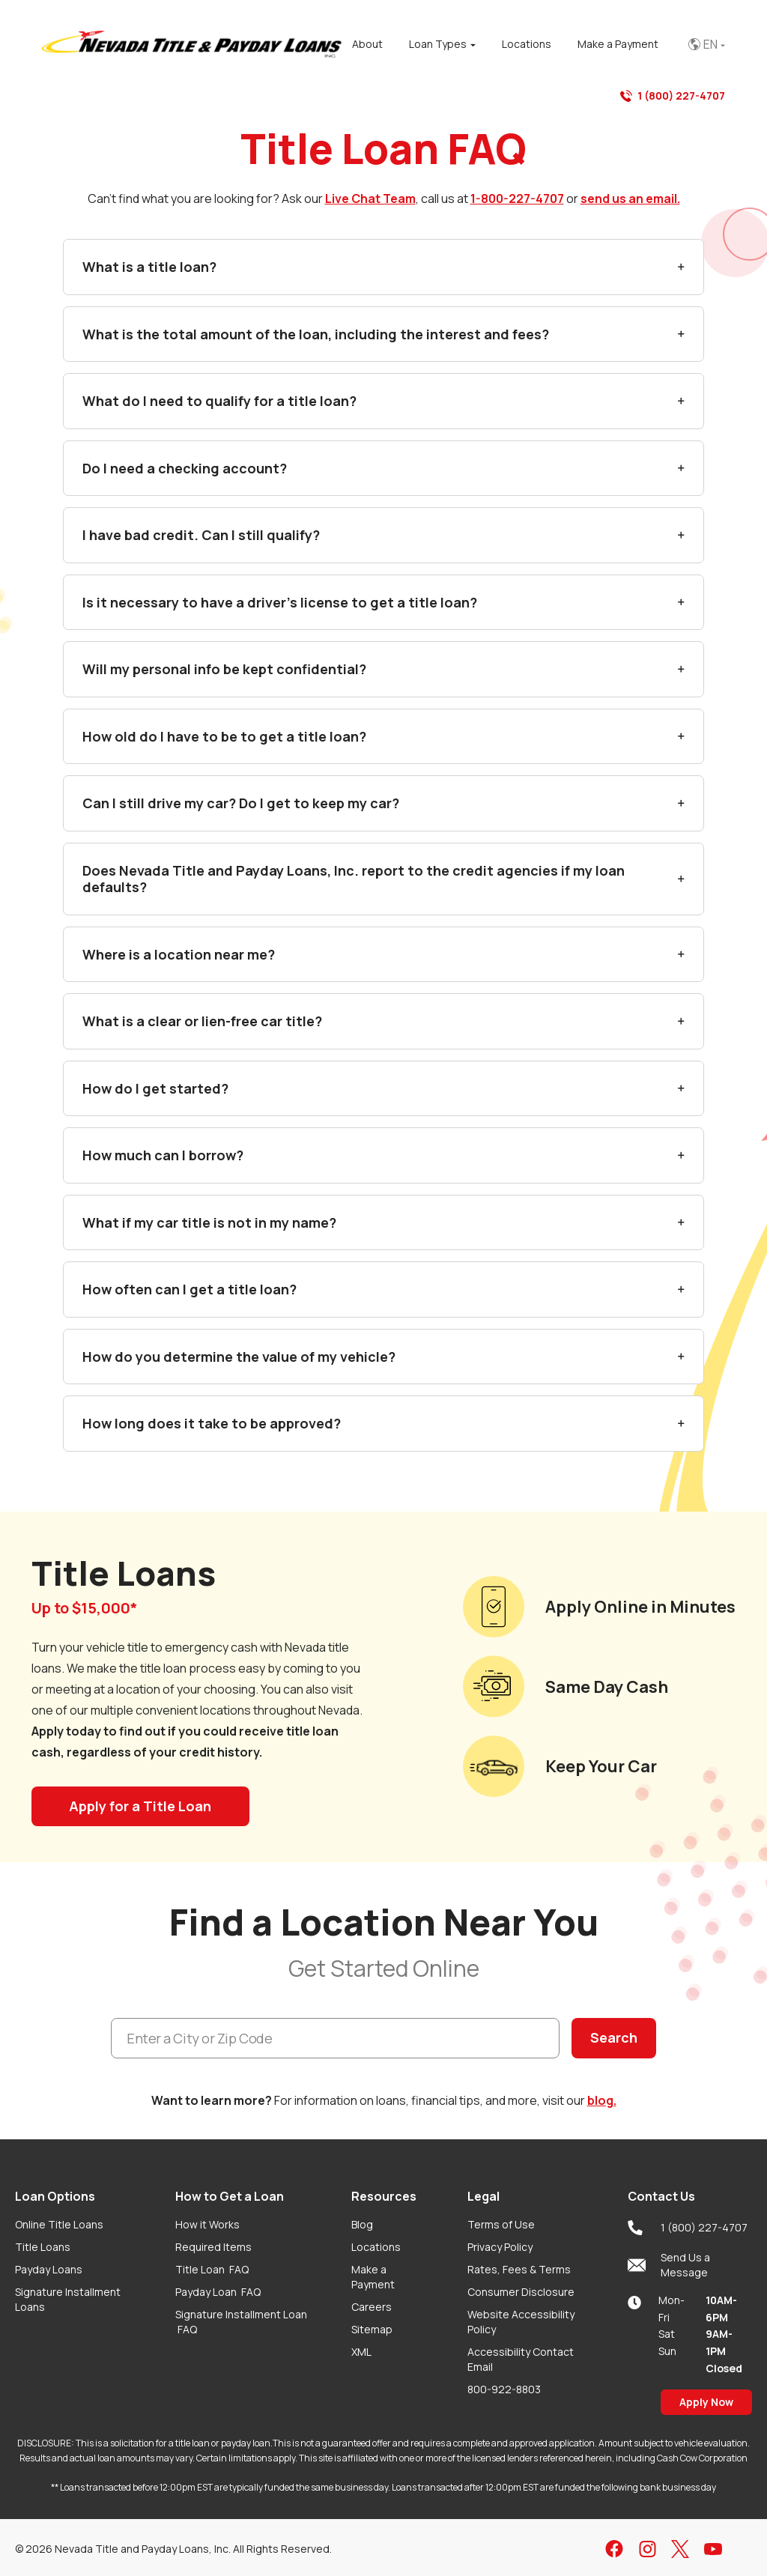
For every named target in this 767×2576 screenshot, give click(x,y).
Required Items (213, 2247)
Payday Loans (48, 2269)
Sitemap (371, 2329)
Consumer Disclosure (521, 2292)
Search (613, 2037)
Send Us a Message (669, 2264)
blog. (601, 2100)
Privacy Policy (500, 2247)
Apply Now (706, 2402)
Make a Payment (373, 2276)
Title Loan (212, 2269)
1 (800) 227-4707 (672, 95)
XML (361, 2352)
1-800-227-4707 (517, 198)
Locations (376, 2247)
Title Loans (42, 2247)
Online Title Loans (59, 2224)
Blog (362, 2224)
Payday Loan (218, 2292)
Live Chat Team (370, 198)
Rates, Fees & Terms (519, 2269)
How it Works (207, 2224)
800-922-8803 (504, 2389)
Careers (371, 2307)
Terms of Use (501, 2224)
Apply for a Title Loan (140, 1806)
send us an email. (630, 198)
